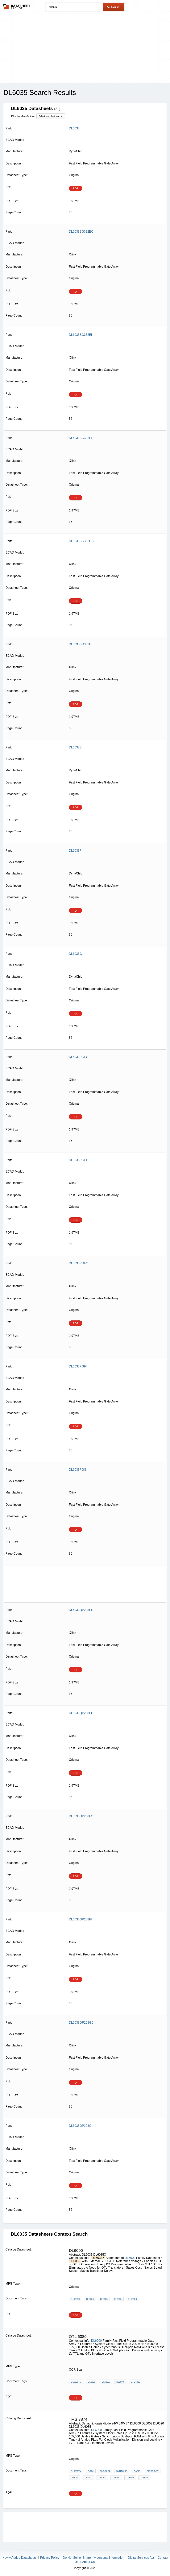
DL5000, (120, 2382)
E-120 (90, 2471)
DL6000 (130, 2257)
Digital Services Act (141, 2557)
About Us (88, 2561)
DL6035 (104, 2299)
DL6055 (144, 2477)
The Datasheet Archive (16, 6)
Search (113, 6)
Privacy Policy (49, 2557)
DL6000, (106, 2382)
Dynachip (121, 2471)
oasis (137, 2471)
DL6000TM (76, 2382)
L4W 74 (74, 2477)
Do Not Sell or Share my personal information (93, 2557)
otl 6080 (135, 2382)
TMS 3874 (105, 2471)
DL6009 (102, 2477)
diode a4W (152, 2471)
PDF (75, 188)
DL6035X (75, 2299)
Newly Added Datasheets (19, 2557)
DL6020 (116, 2477)
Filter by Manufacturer (23, 116)
